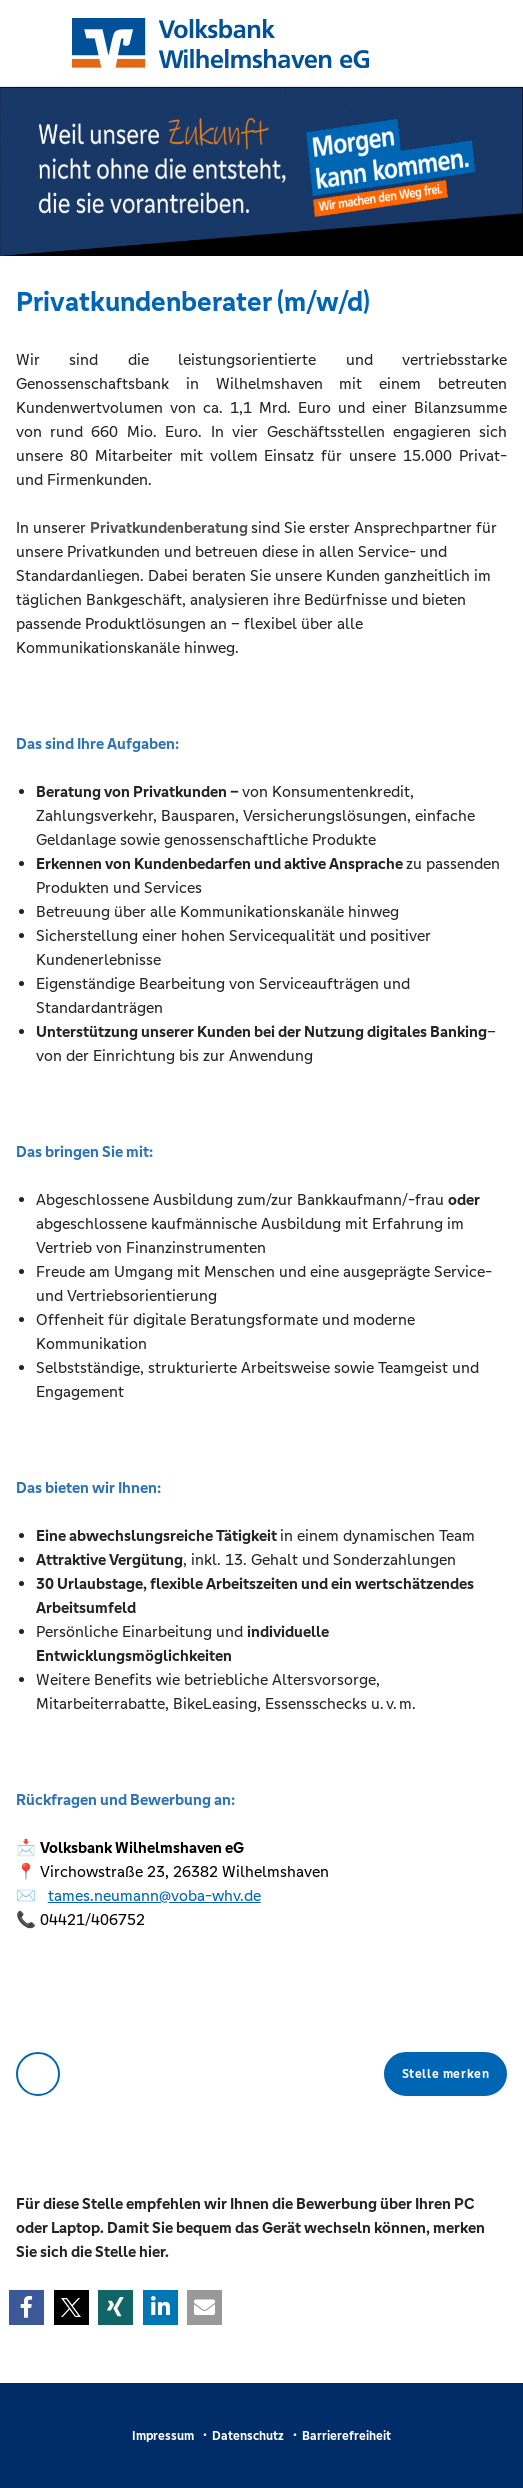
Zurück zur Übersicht (38, 2074)
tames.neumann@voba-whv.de (154, 1895)
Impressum (163, 2436)
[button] (26, 2307)
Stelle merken (446, 2074)
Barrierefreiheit (346, 2436)
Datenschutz (248, 2436)
